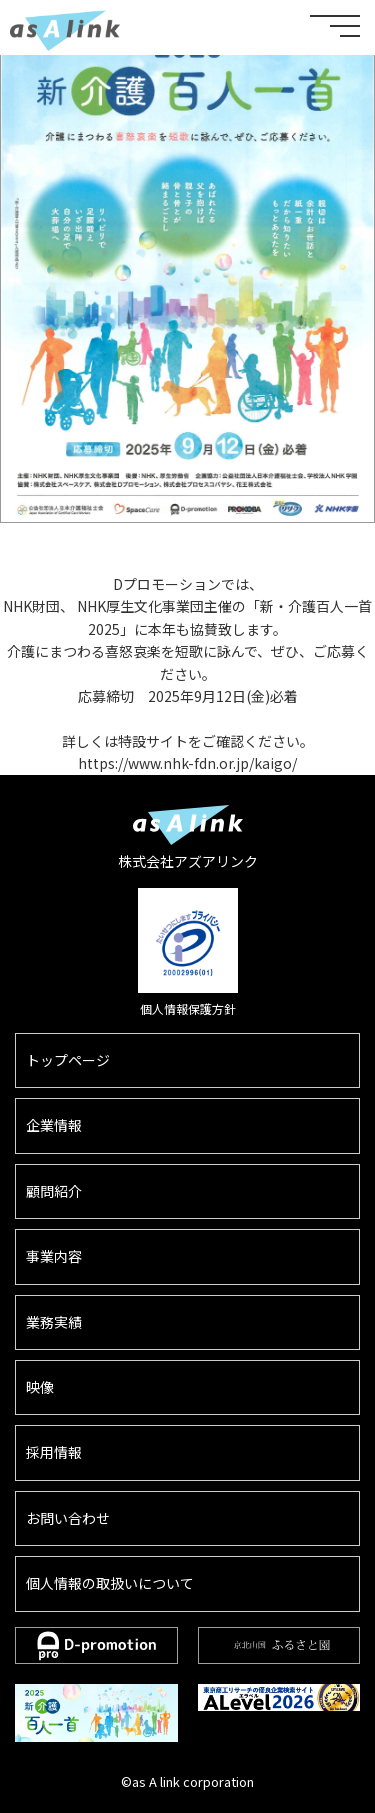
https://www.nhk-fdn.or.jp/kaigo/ (187, 763)
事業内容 (54, 1256)
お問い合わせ (68, 1518)
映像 (40, 1387)
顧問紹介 (54, 1191)
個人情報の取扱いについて (110, 1583)
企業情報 (54, 1125)
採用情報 (54, 1452)
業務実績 (54, 1322)
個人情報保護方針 (188, 1008)
